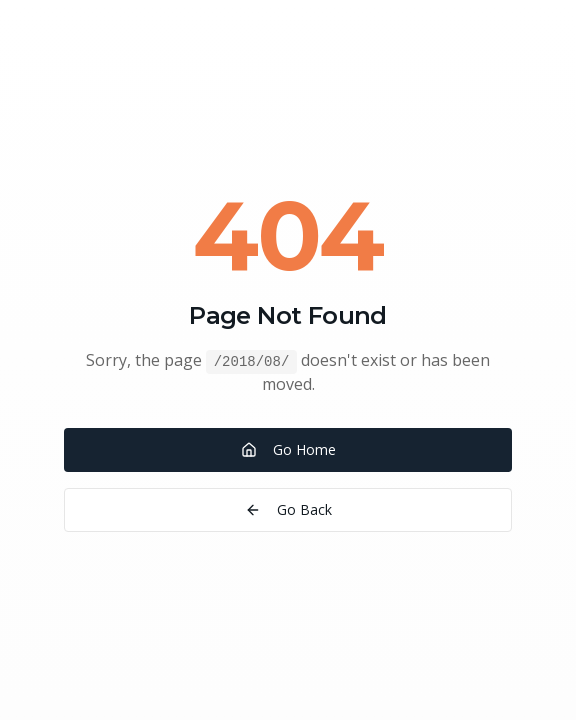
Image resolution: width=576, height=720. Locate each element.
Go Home (288, 449)
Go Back (288, 509)
